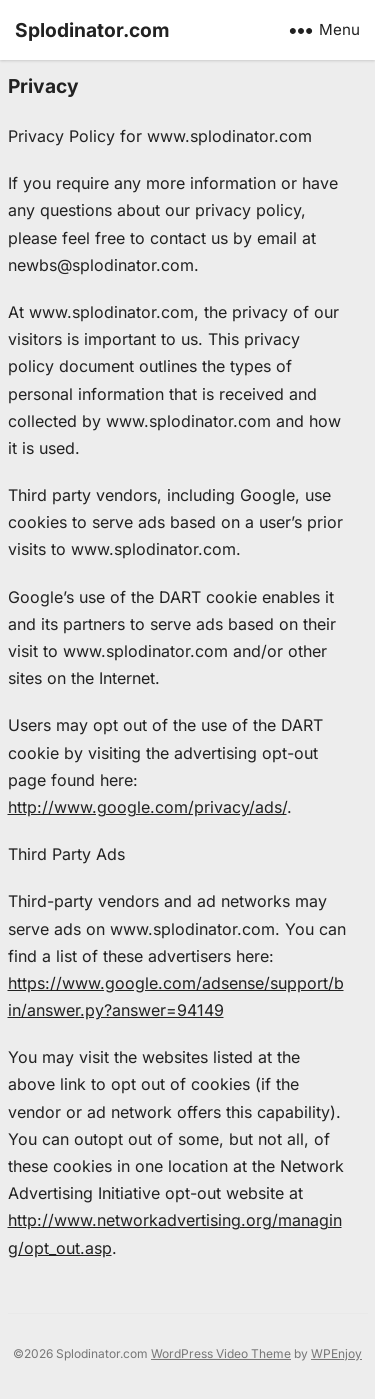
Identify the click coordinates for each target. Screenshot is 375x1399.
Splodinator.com (92, 30)
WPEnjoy (336, 1353)
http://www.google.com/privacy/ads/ (147, 807)
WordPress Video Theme (221, 1353)
